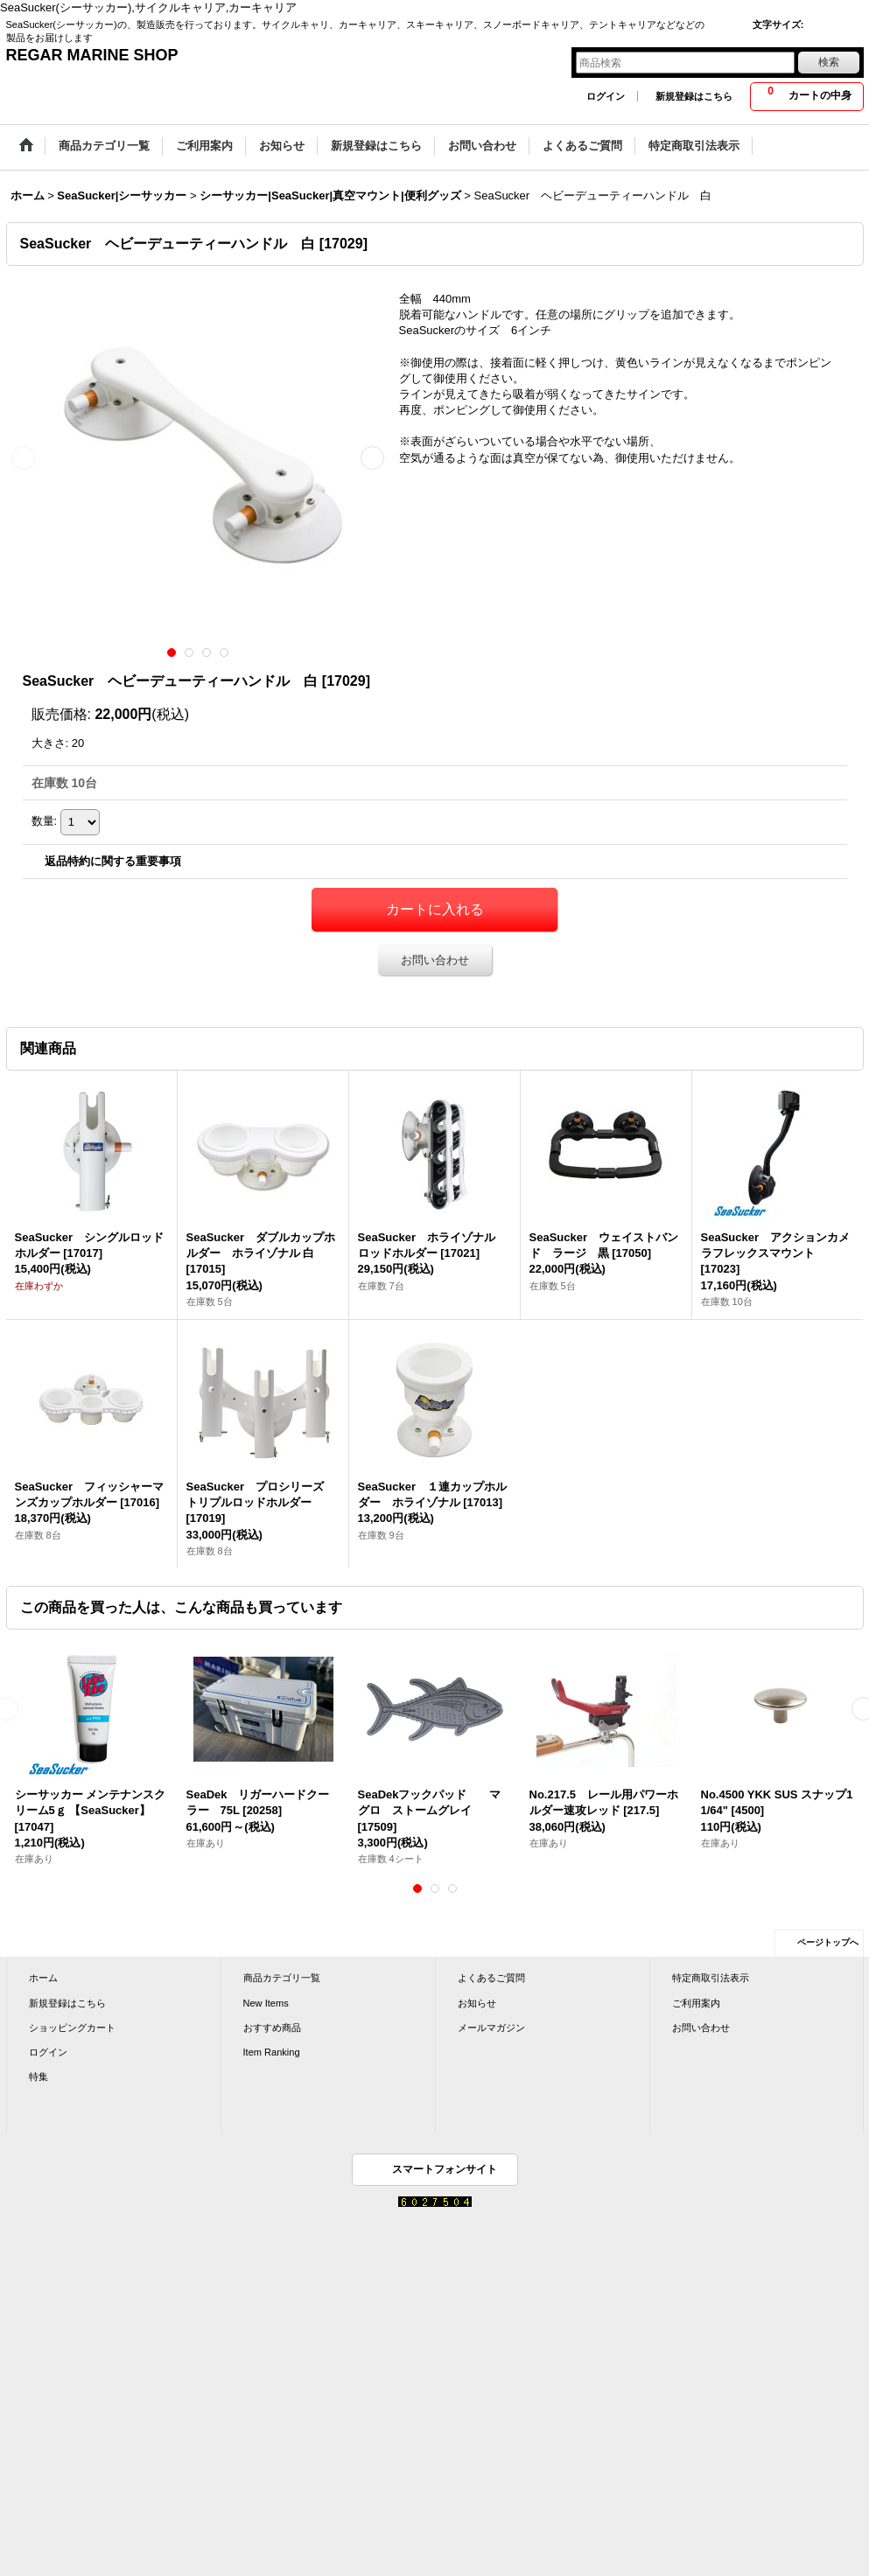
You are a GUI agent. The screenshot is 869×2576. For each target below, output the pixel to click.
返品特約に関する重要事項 (113, 861)
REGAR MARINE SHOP (92, 55)
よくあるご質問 (491, 1977)
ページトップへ (827, 1942)
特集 (38, 2076)
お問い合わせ (435, 960)
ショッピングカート (72, 2027)
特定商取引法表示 (710, 1977)
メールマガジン (491, 2027)
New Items (266, 2003)
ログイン (605, 96)
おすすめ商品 (272, 2027)
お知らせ (477, 2003)
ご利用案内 (696, 2003)
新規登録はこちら (693, 96)
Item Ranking (271, 2052)
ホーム (43, 1977)
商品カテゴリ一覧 (281, 1977)
